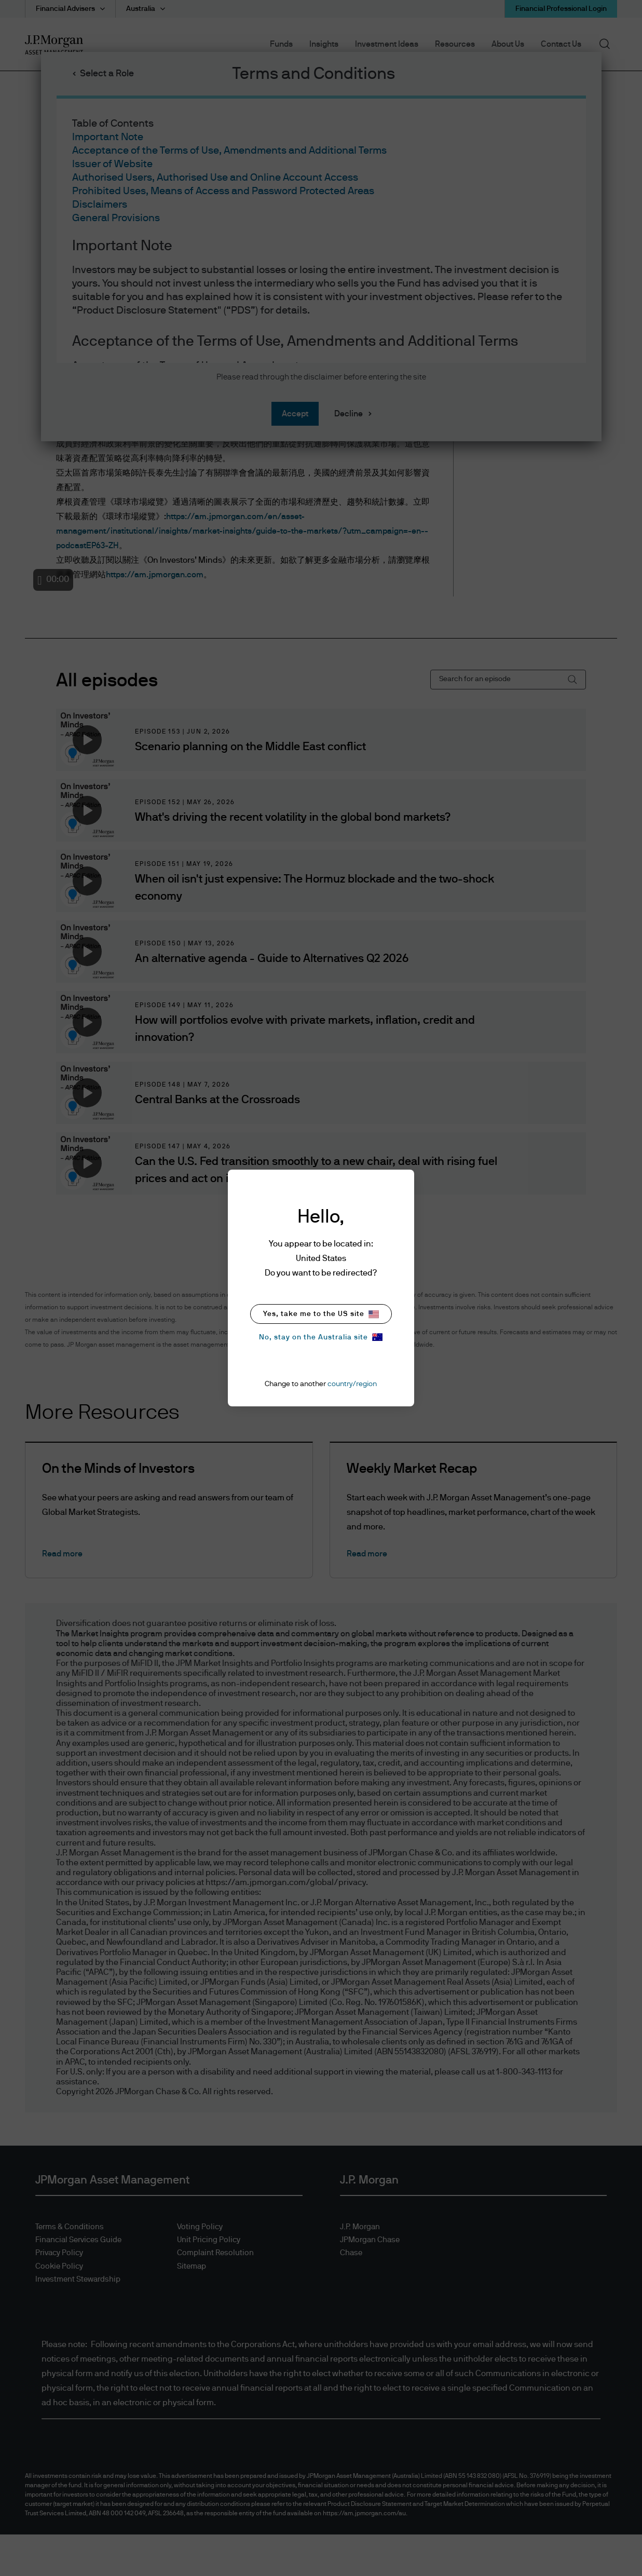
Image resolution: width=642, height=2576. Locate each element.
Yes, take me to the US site (321, 1314)
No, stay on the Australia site (321, 1337)
